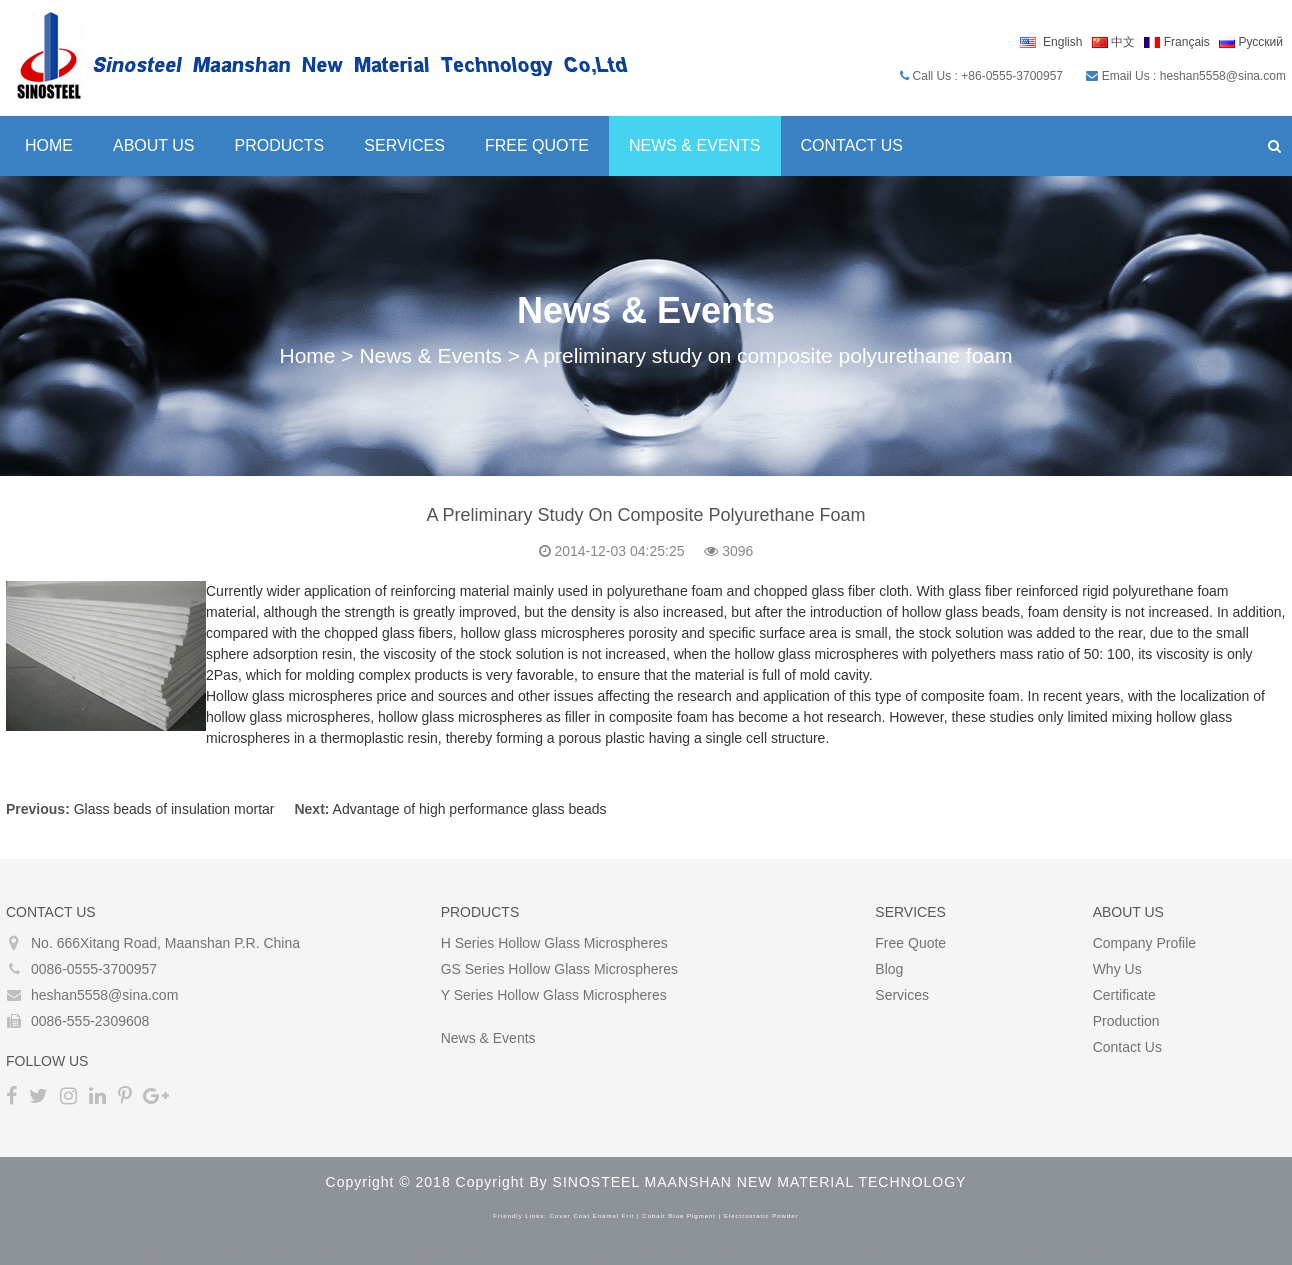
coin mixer (543, 1255)
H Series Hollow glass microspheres (554, 943)
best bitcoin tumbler (446, 1255)
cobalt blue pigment (679, 1216)
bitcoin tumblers (721, 1255)
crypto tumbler (623, 1255)
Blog (889, 969)
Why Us (1117, 969)
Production (1126, 1021)
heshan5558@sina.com (104, 995)
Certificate (1124, 995)
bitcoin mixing (339, 1255)
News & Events (695, 145)
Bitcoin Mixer (140, 1255)
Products (280, 145)
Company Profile (1145, 943)
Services (404, 145)
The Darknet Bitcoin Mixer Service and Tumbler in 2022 (944, 1255)
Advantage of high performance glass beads (470, 809)
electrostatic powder (761, 1216)
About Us (154, 145)
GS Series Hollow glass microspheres (559, 969)
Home (49, 145)
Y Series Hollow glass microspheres (554, 995)
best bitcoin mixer (238, 1255)
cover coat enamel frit (592, 1216)
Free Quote (537, 145)
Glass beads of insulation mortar (174, 809)
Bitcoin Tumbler (48, 1255)
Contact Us (852, 145)
